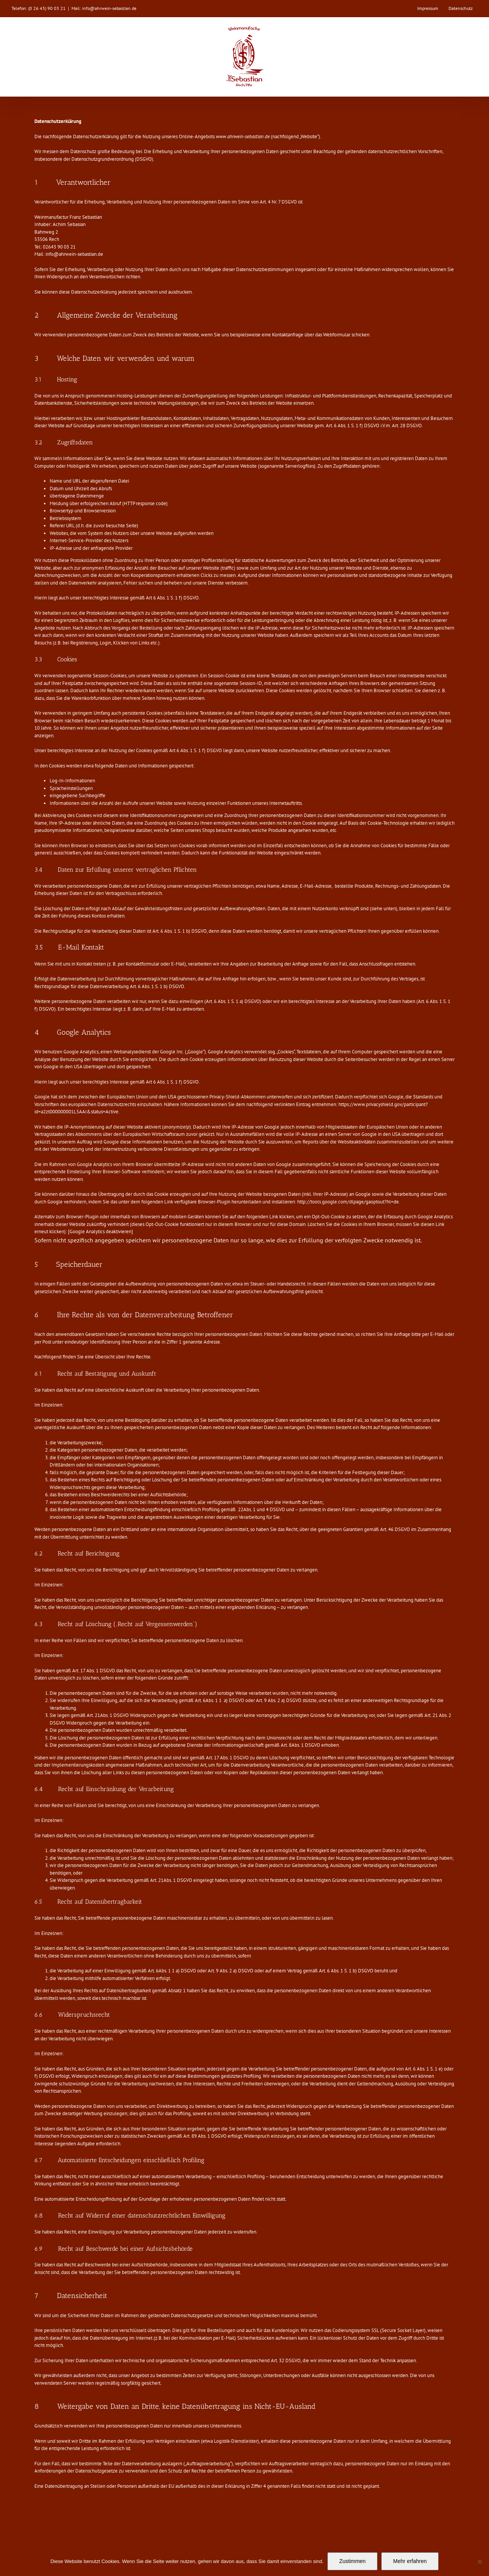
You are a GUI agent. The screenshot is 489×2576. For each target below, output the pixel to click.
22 (240, 1509)
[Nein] (479, 2561)
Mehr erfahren (410, 2561)
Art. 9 (261, 1700)
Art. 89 (190, 2136)
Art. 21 (93, 1715)
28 (402, 425)
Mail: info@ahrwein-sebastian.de (103, 8)
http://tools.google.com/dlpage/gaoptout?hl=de (348, 1201)
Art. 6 (200, 1700)
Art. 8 (286, 1745)
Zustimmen (352, 2561)
